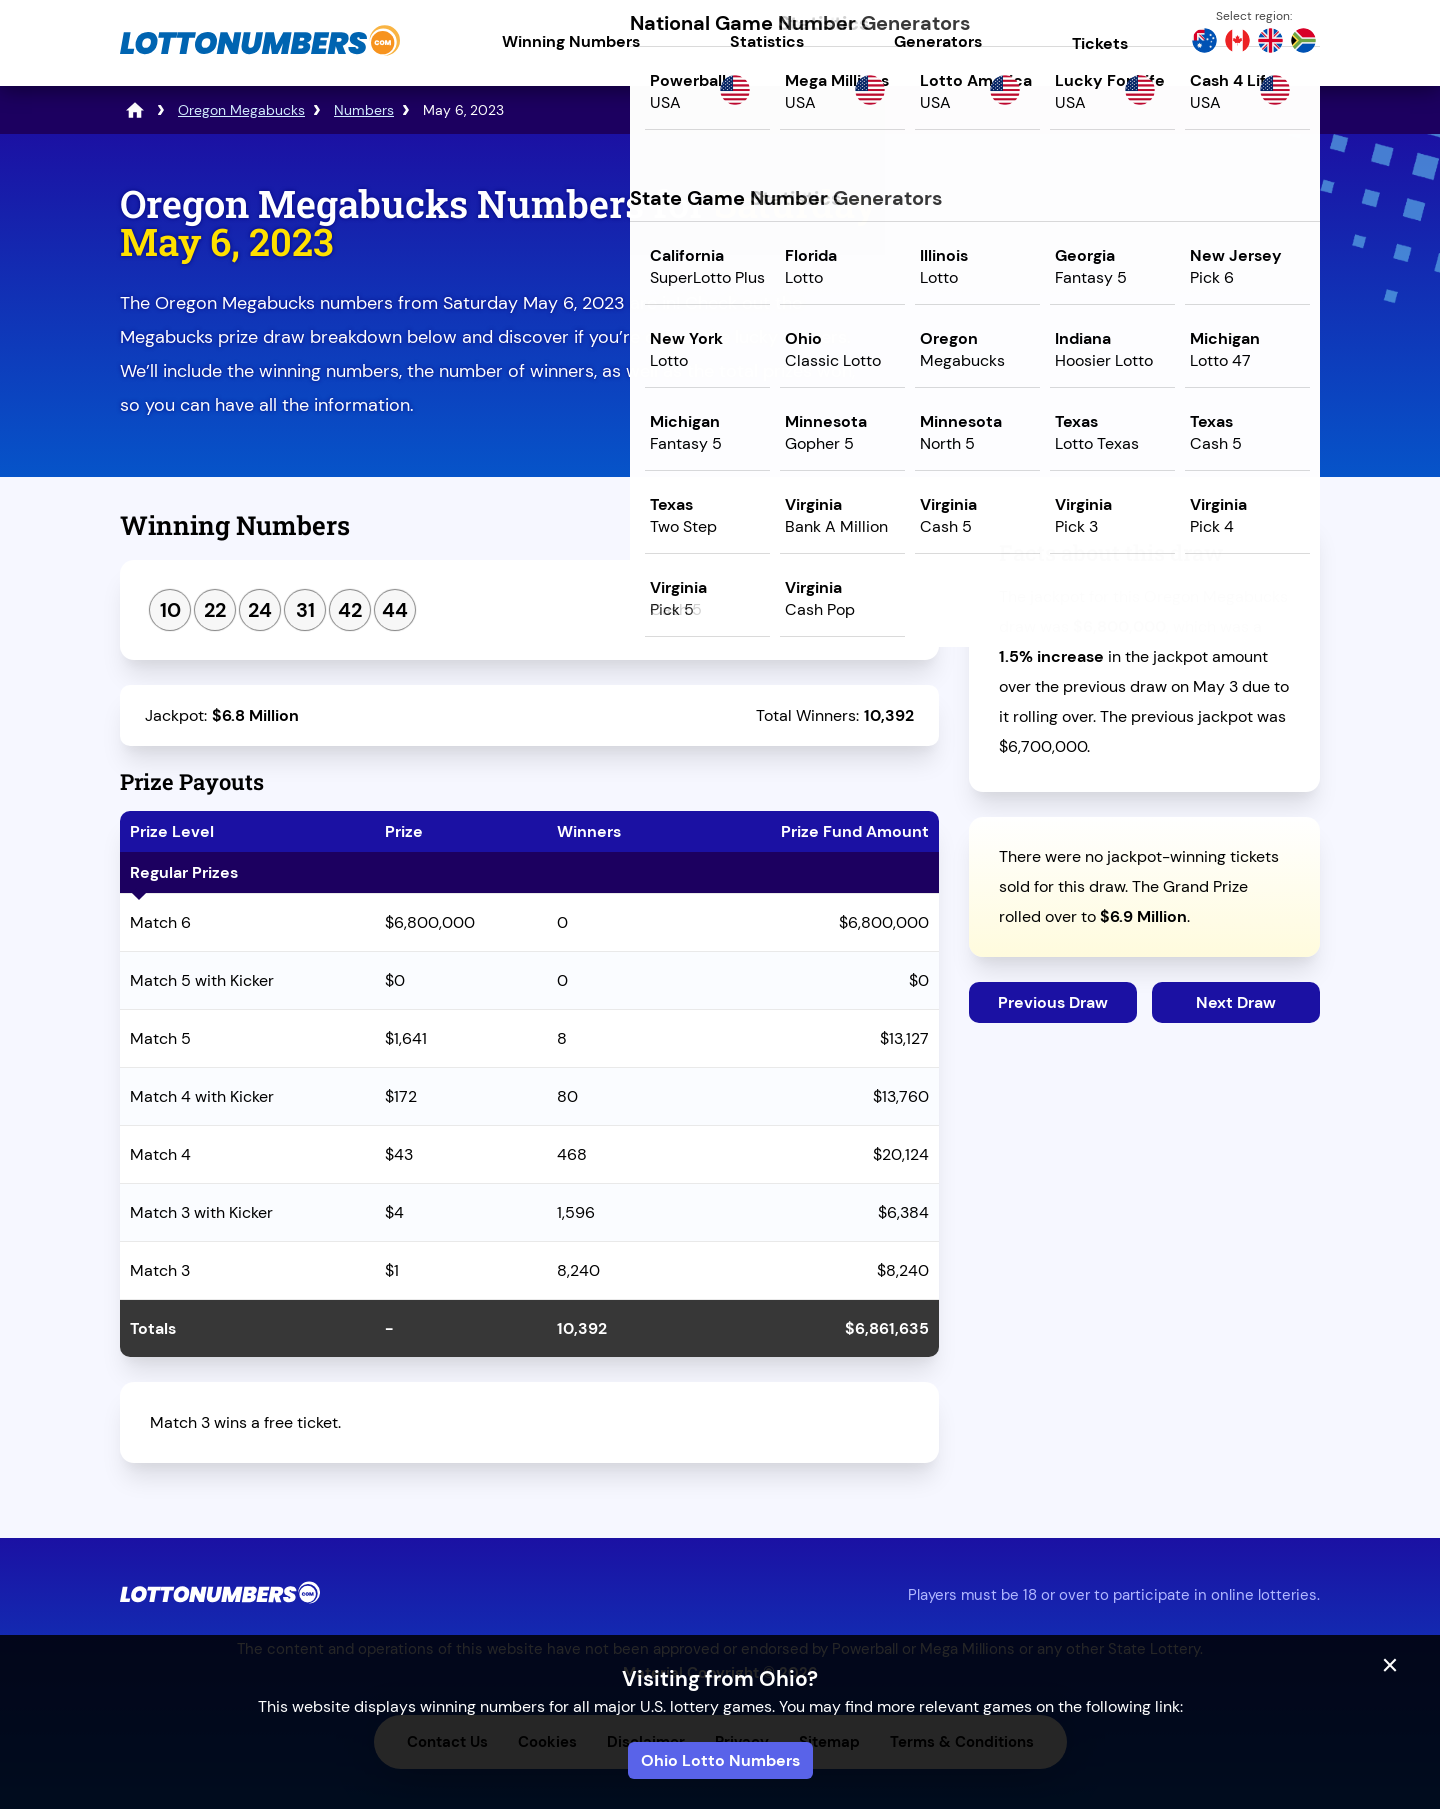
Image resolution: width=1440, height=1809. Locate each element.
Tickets (1100, 43)
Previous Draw (1053, 1002)
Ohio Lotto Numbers (720, 1760)
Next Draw (1236, 1002)
